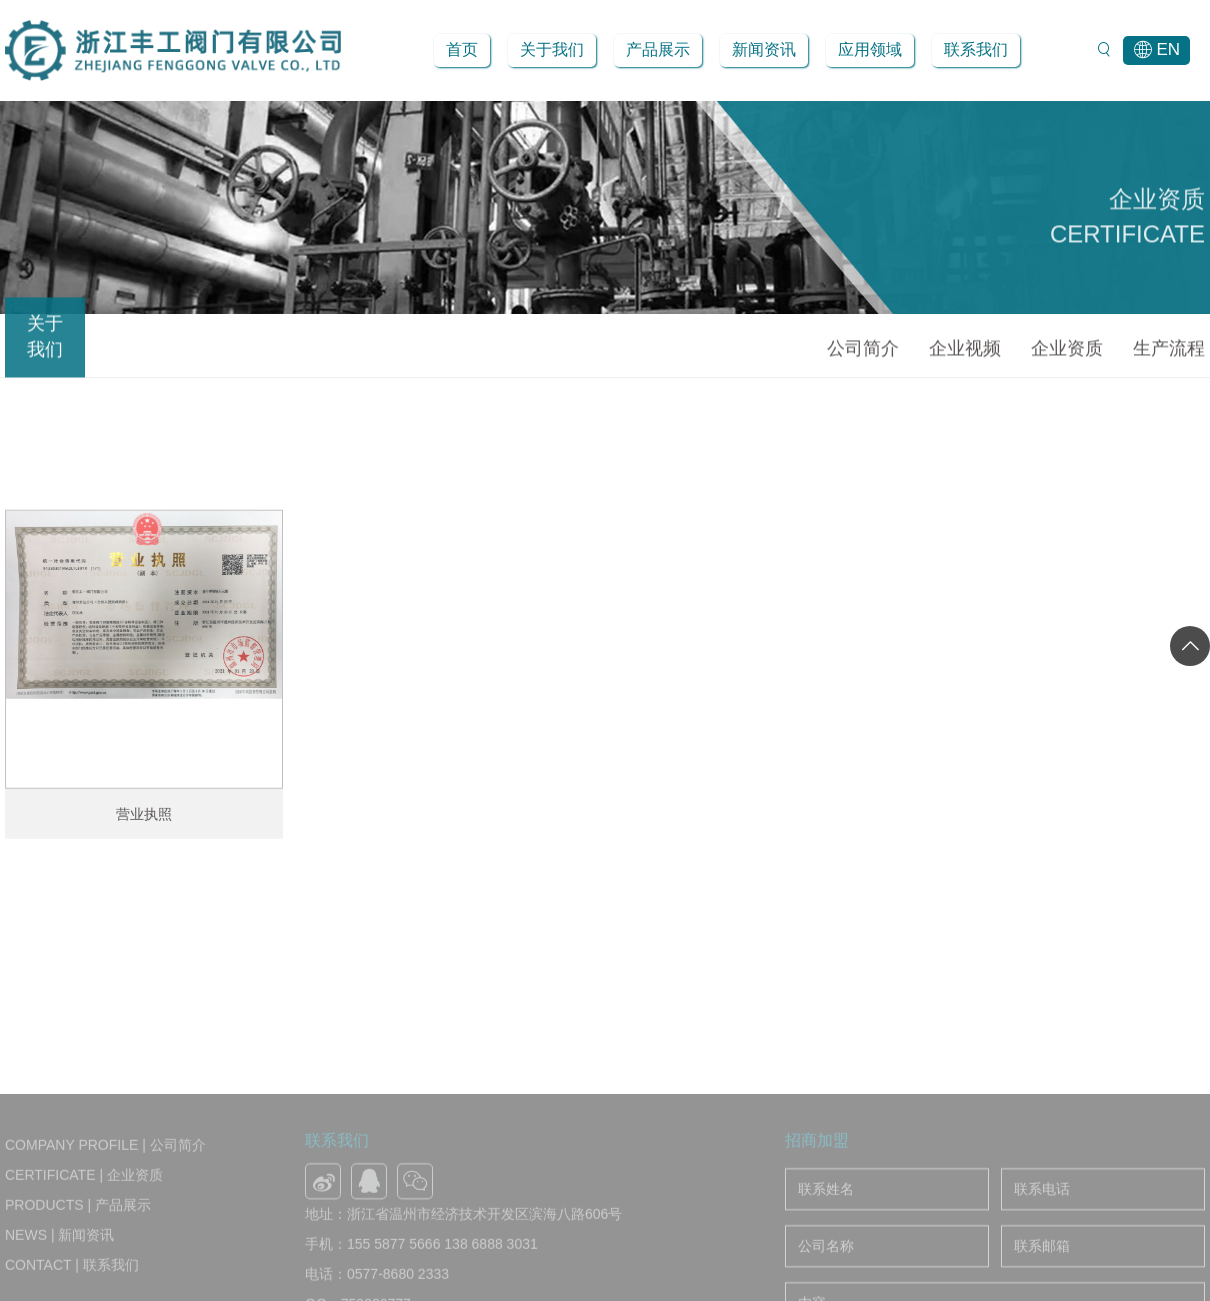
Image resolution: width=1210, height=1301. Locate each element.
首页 (462, 49)
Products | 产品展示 (78, 1284)
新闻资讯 (764, 49)
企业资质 (1067, 353)
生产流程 (1169, 353)
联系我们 (976, 49)
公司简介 (863, 353)
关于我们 (552, 49)
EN (1156, 50)
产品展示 (658, 49)
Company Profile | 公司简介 (105, 1224)
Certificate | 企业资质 (84, 1254)
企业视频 (965, 353)
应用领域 (870, 49)
